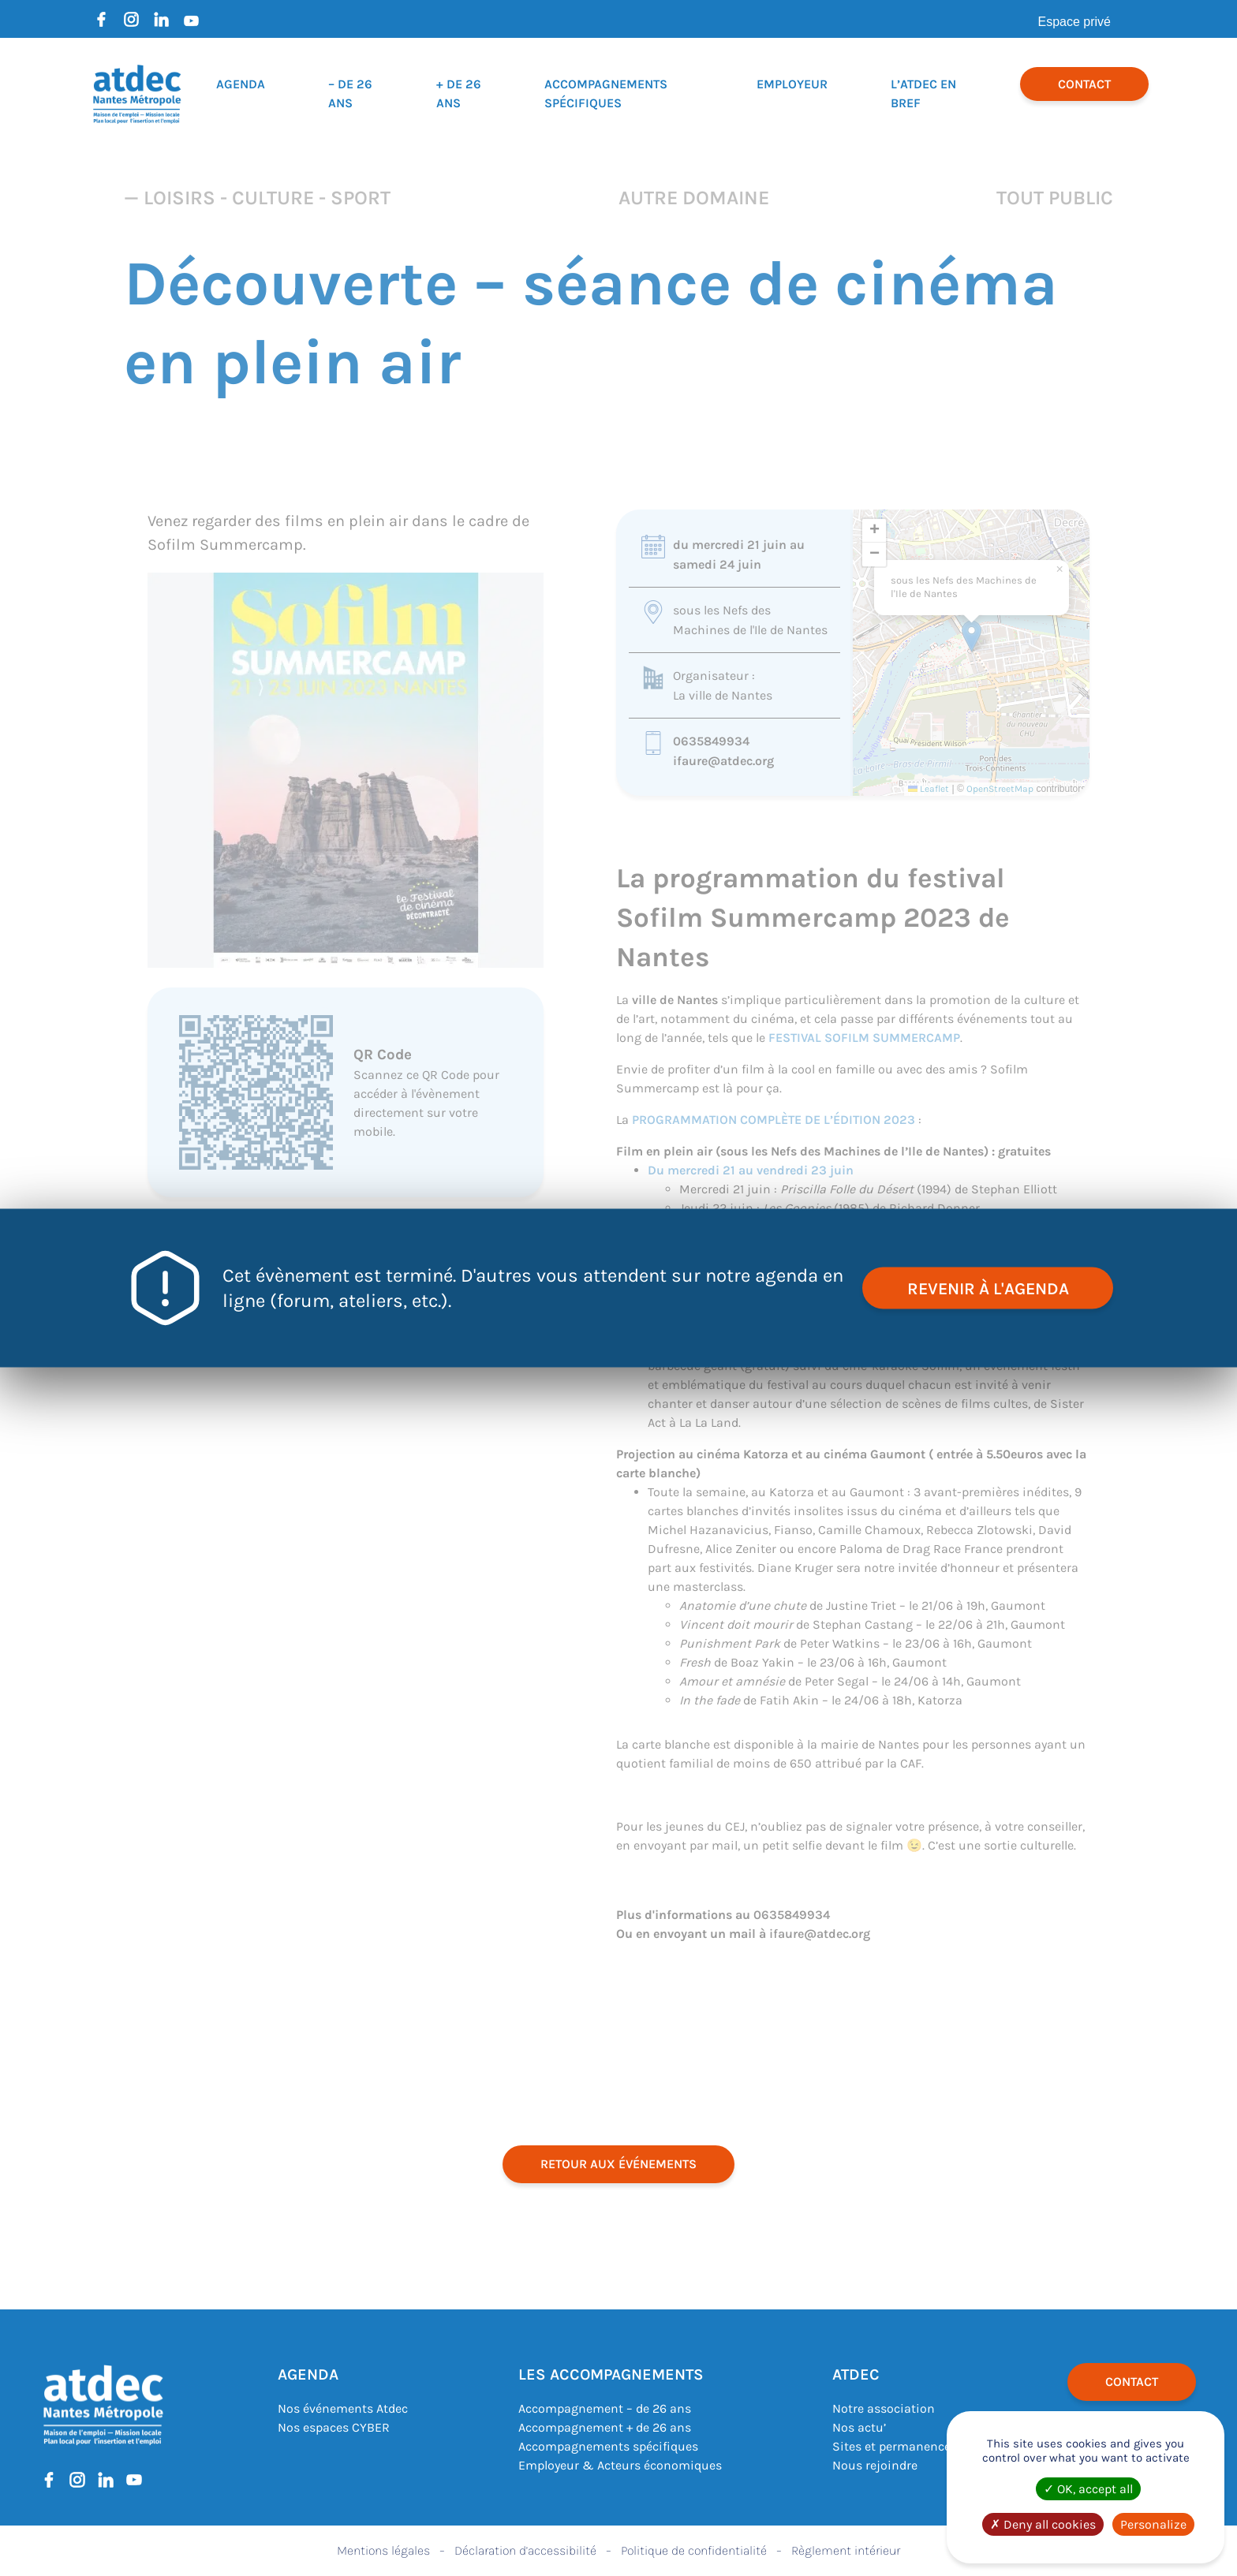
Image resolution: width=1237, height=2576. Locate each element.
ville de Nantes (675, 999)
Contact (1084, 84)
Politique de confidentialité (694, 2550)
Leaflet (928, 788)
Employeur (792, 84)
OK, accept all (1088, 2488)
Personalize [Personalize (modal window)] (1153, 2524)
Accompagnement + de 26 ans (604, 2427)
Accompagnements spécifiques (608, 2446)
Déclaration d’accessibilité (525, 2550)
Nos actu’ (859, 2427)
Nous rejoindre (874, 2465)
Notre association (883, 2408)
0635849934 (711, 741)
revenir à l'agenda (986, 1288)
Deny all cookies (1043, 2524)
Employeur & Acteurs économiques (620, 2465)
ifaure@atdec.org (723, 760)
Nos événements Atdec (343, 2408)
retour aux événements (618, 2163)
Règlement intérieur (845, 2550)
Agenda (240, 84)
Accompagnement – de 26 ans (604, 2408)
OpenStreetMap (999, 788)
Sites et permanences (894, 2446)
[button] (971, 636)
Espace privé (1075, 21)
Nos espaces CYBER (334, 2427)
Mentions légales (383, 2550)
